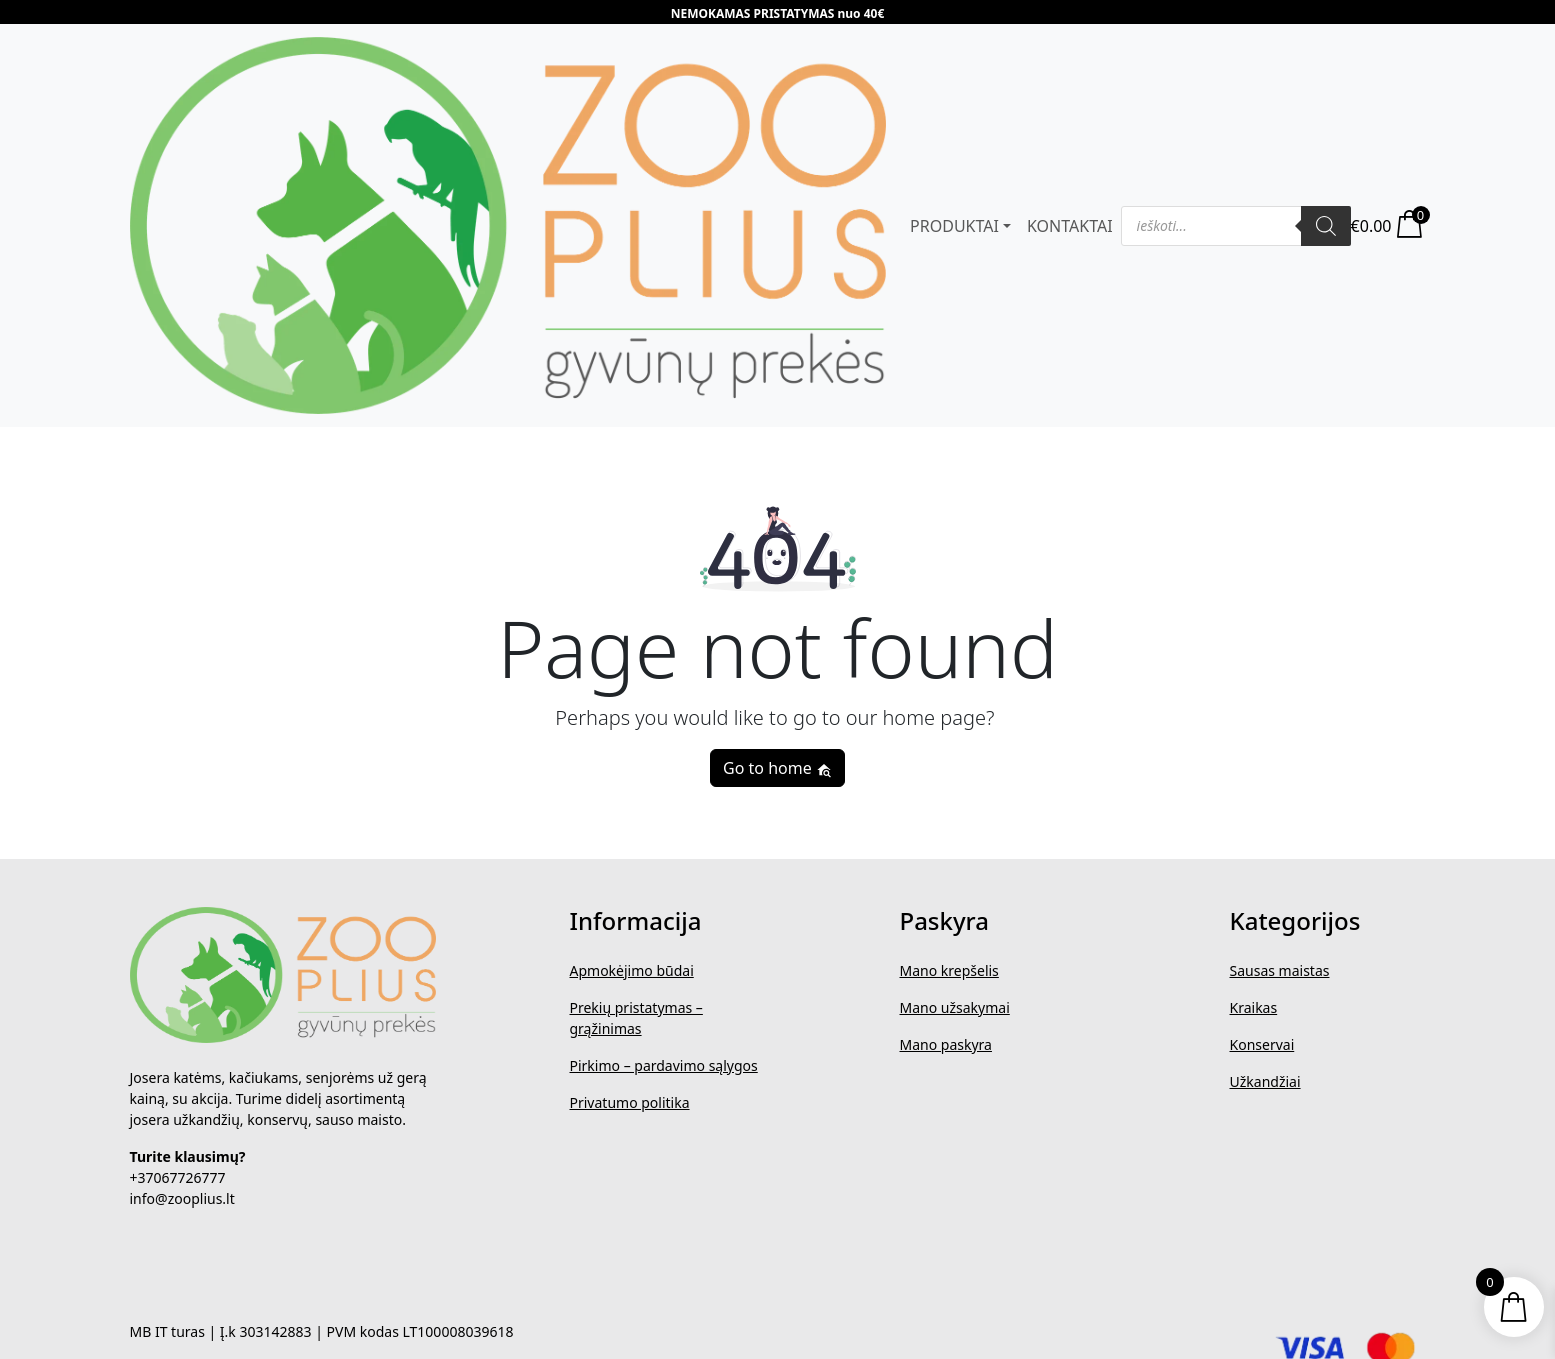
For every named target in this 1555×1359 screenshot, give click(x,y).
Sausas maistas (1280, 970)
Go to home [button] (777, 768)
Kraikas (1254, 1007)
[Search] (1326, 226)
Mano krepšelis (949, 970)
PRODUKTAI (954, 226)
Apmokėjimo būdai (632, 970)
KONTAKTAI (1070, 226)
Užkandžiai (1265, 1081)
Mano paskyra (946, 1044)
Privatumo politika (630, 1102)
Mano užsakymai (955, 1007)
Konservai (1262, 1044)
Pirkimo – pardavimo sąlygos (664, 1065)
